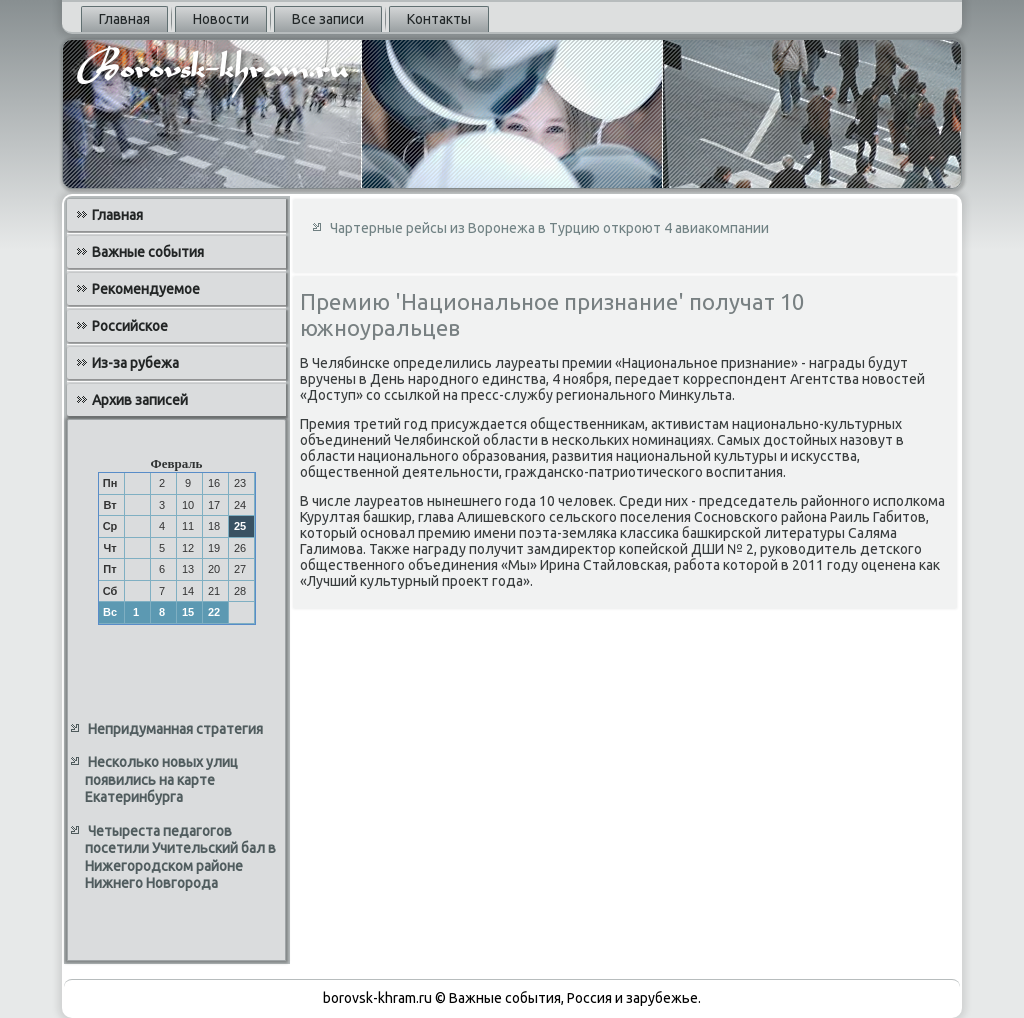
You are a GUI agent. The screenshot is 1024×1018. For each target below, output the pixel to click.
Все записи (328, 19)
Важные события (148, 252)
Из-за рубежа (135, 363)
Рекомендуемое (146, 289)
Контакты (439, 19)
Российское (130, 326)
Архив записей (140, 400)
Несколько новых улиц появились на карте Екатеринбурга (161, 779)
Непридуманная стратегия (175, 729)
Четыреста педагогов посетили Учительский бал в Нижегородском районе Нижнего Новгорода (180, 857)
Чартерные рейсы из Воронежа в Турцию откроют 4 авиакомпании (549, 228)
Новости (221, 19)
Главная (124, 19)
